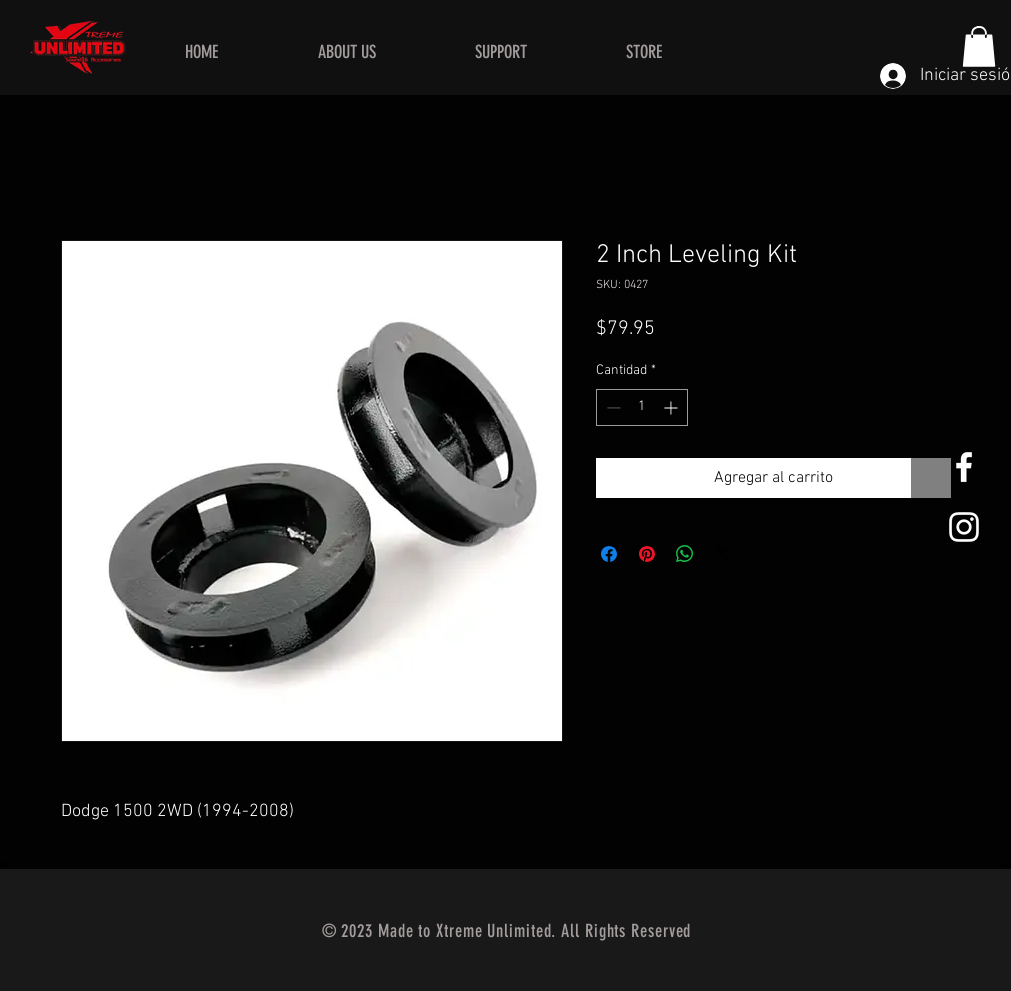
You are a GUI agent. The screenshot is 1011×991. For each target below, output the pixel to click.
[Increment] (672, 407)
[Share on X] (723, 554)
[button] (979, 46)
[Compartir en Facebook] (609, 554)
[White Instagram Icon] (964, 527)
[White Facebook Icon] (964, 467)
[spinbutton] (642, 407)
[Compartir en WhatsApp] (685, 554)
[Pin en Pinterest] (647, 554)
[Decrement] (611, 407)
